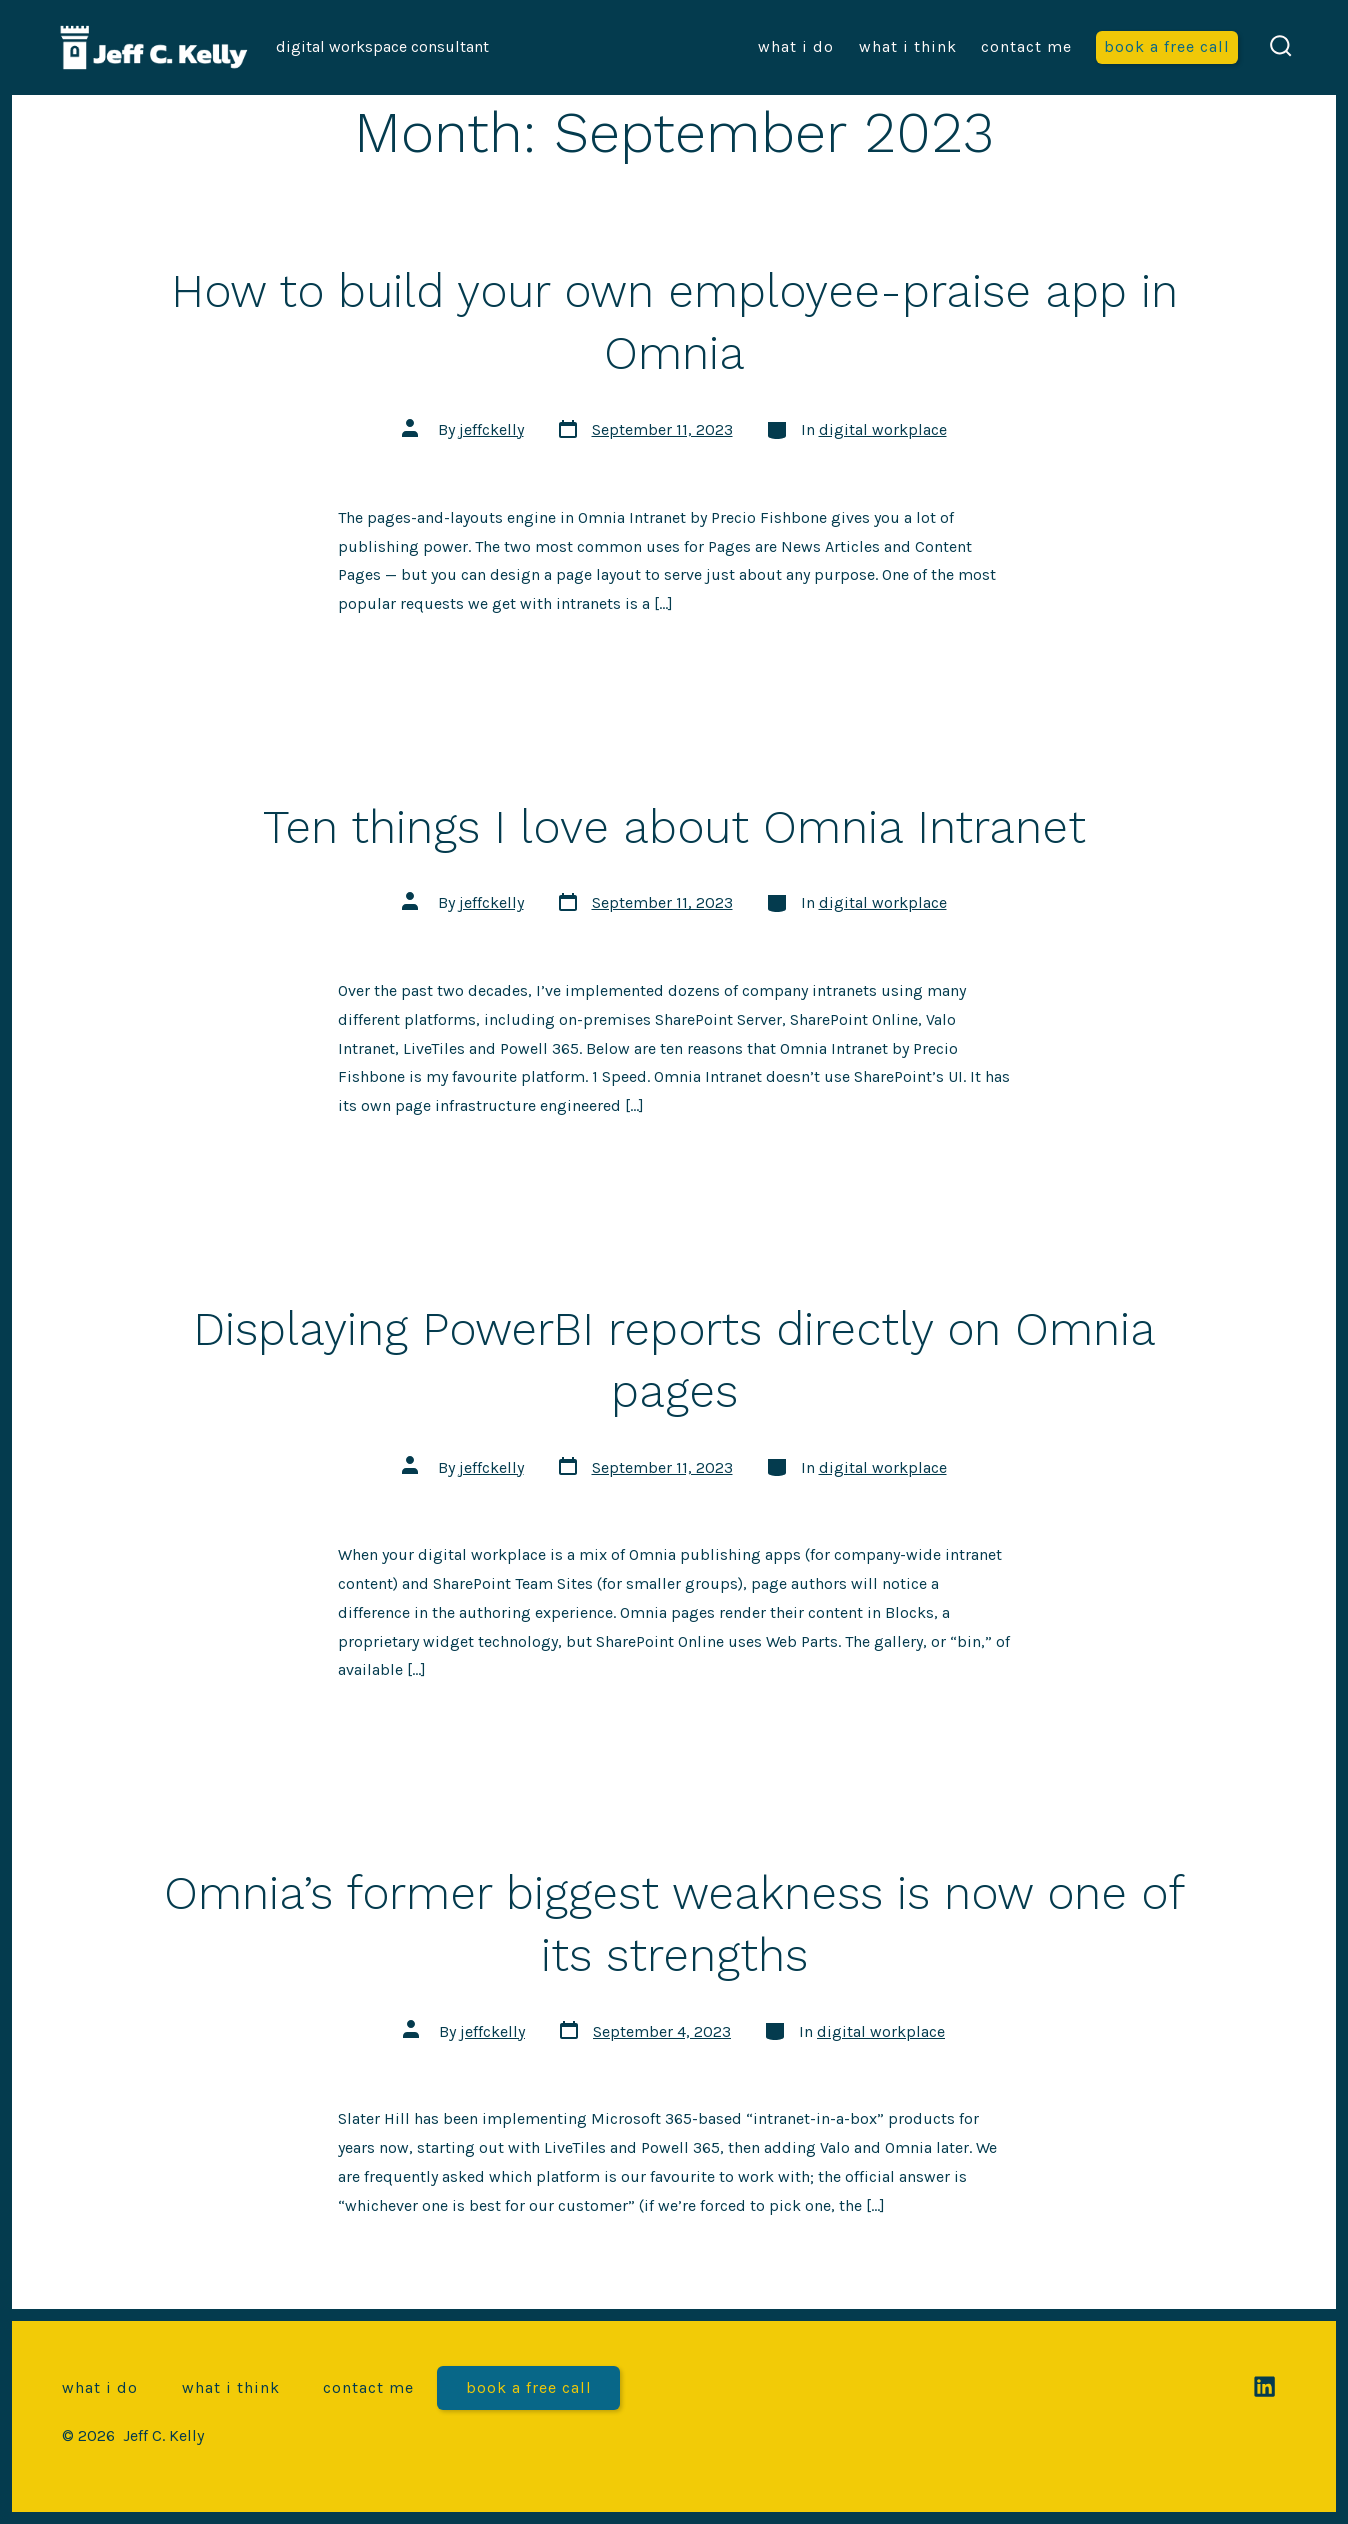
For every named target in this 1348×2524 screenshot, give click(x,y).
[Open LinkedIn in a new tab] (1264, 2386)
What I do (796, 46)
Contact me (1026, 46)
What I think (908, 46)
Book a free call (1167, 46)
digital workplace (883, 429)
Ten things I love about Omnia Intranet (674, 827)
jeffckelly (491, 429)
